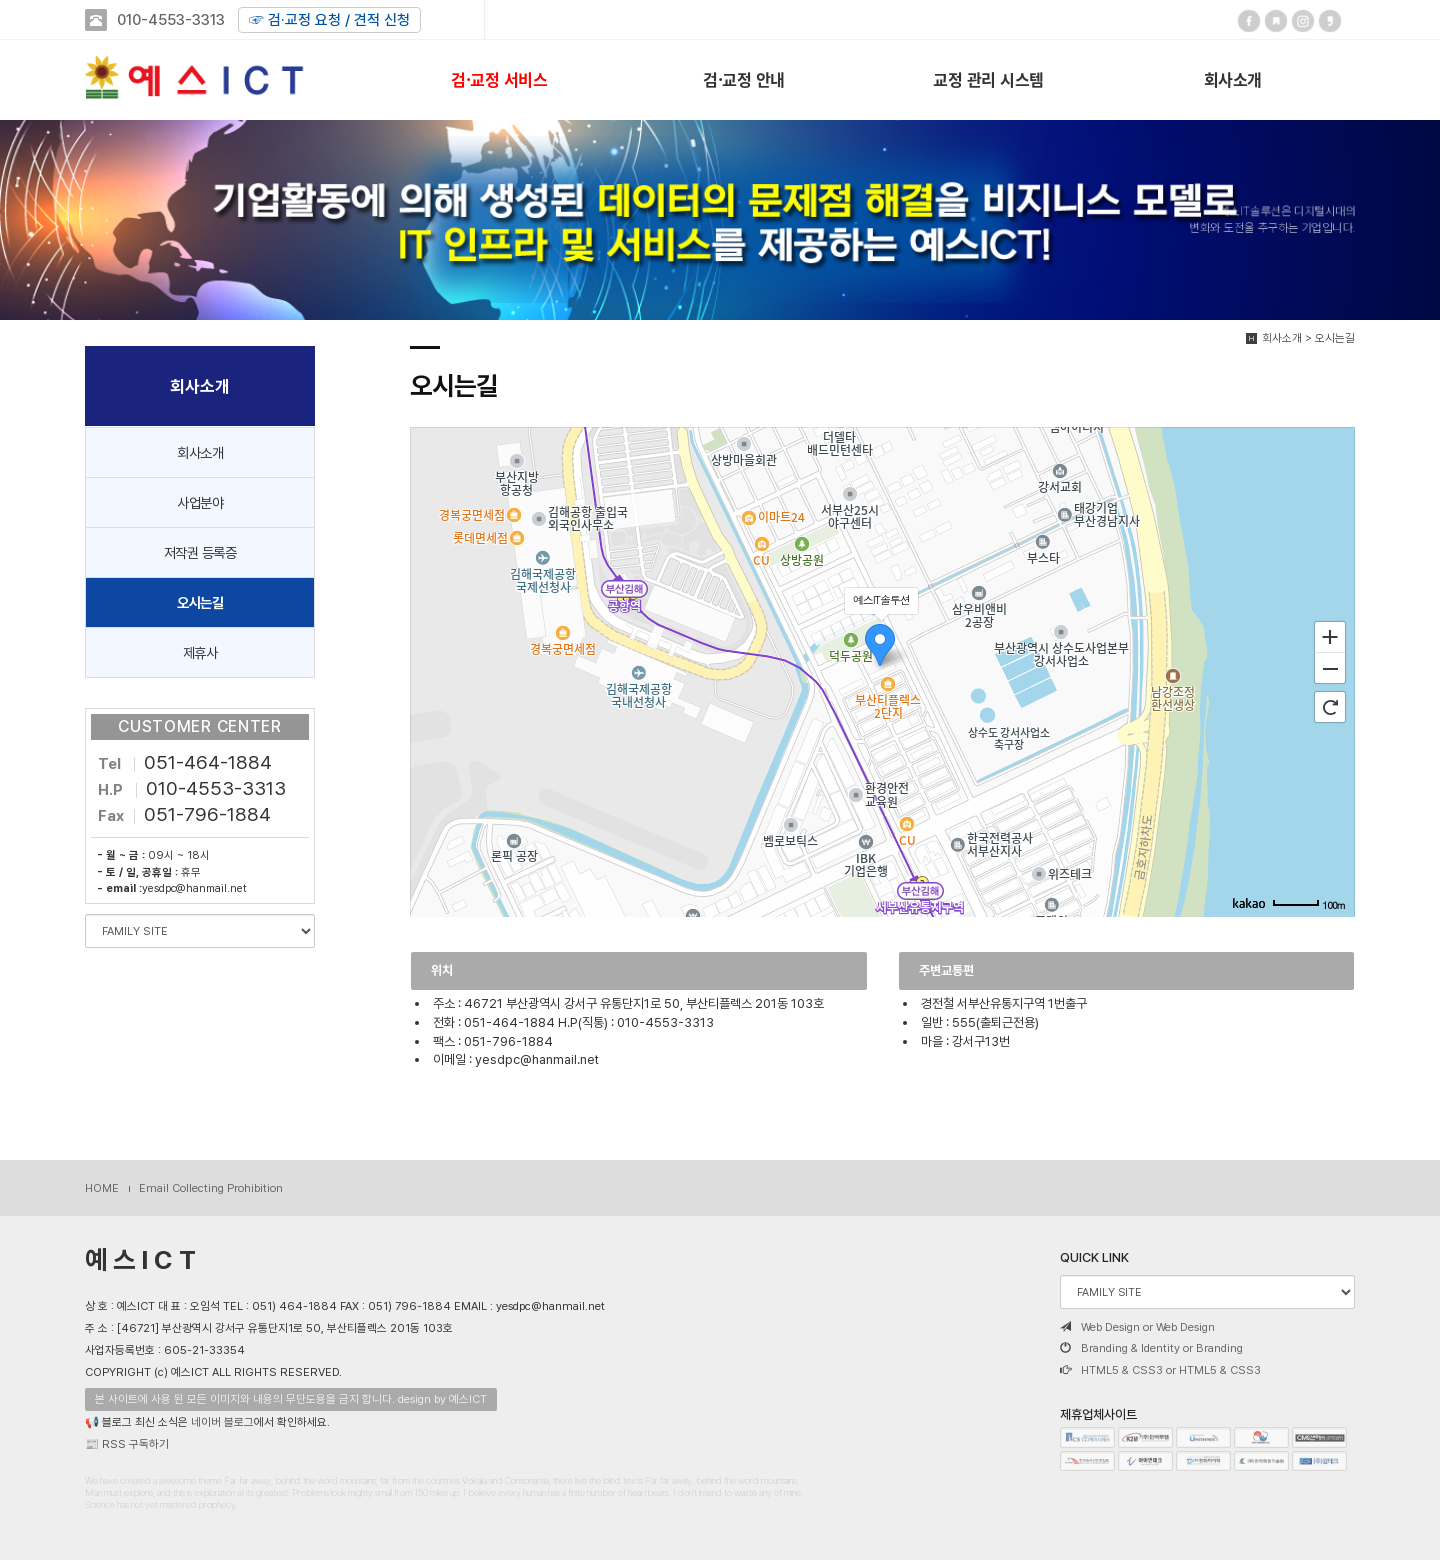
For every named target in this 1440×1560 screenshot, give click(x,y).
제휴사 (200, 652)
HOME (102, 1188)
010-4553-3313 (171, 20)
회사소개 (1233, 79)
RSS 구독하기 (135, 1444)
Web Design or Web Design (1137, 1327)
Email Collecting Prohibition (211, 1188)
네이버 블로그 (222, 1422)
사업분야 (200, 502)
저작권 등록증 (200, 552)
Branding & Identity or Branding (1151, 1348)
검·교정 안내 (744, 79)
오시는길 (200, 602)
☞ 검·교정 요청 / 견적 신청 (329, 20)
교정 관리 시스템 (988, 79)
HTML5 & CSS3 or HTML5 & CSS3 (1160, 1370)
